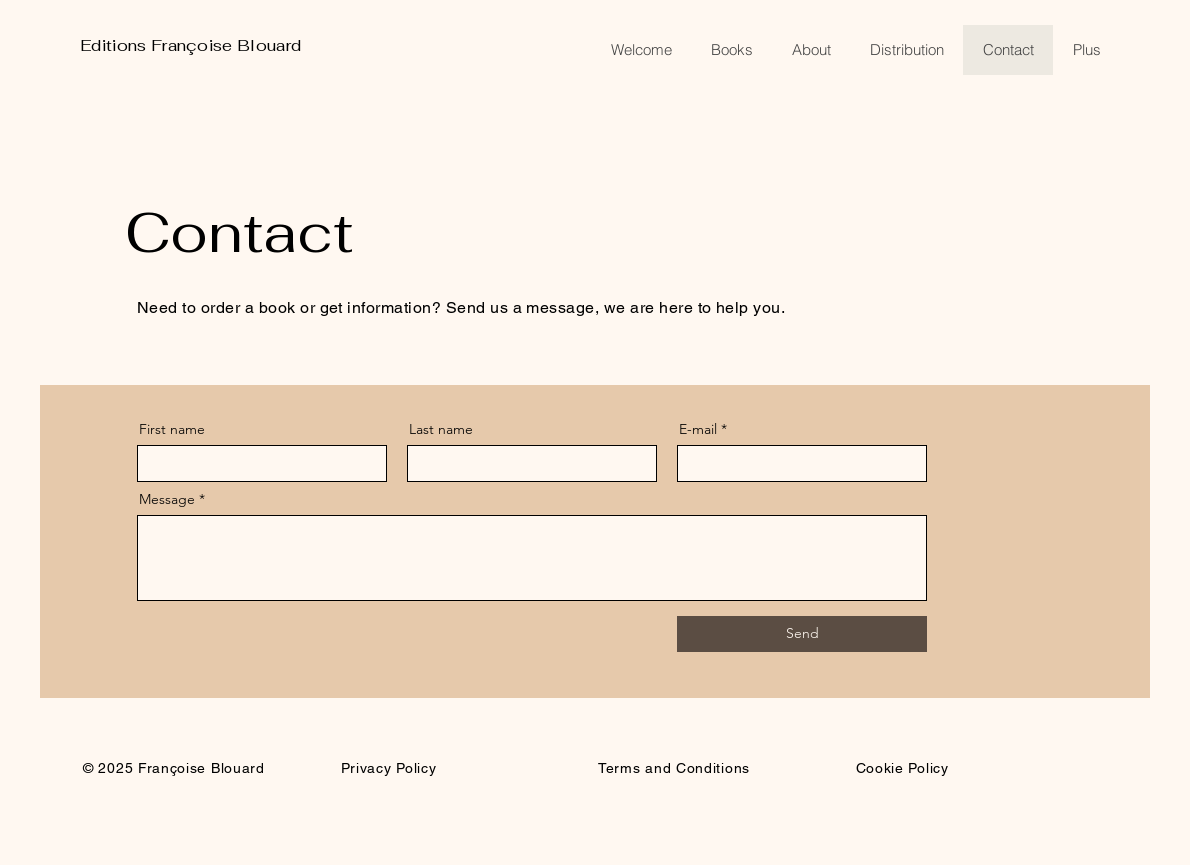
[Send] (802, 634)
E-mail (698, 429)
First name (172, 429)
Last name (441, 429)
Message (167, 499)
